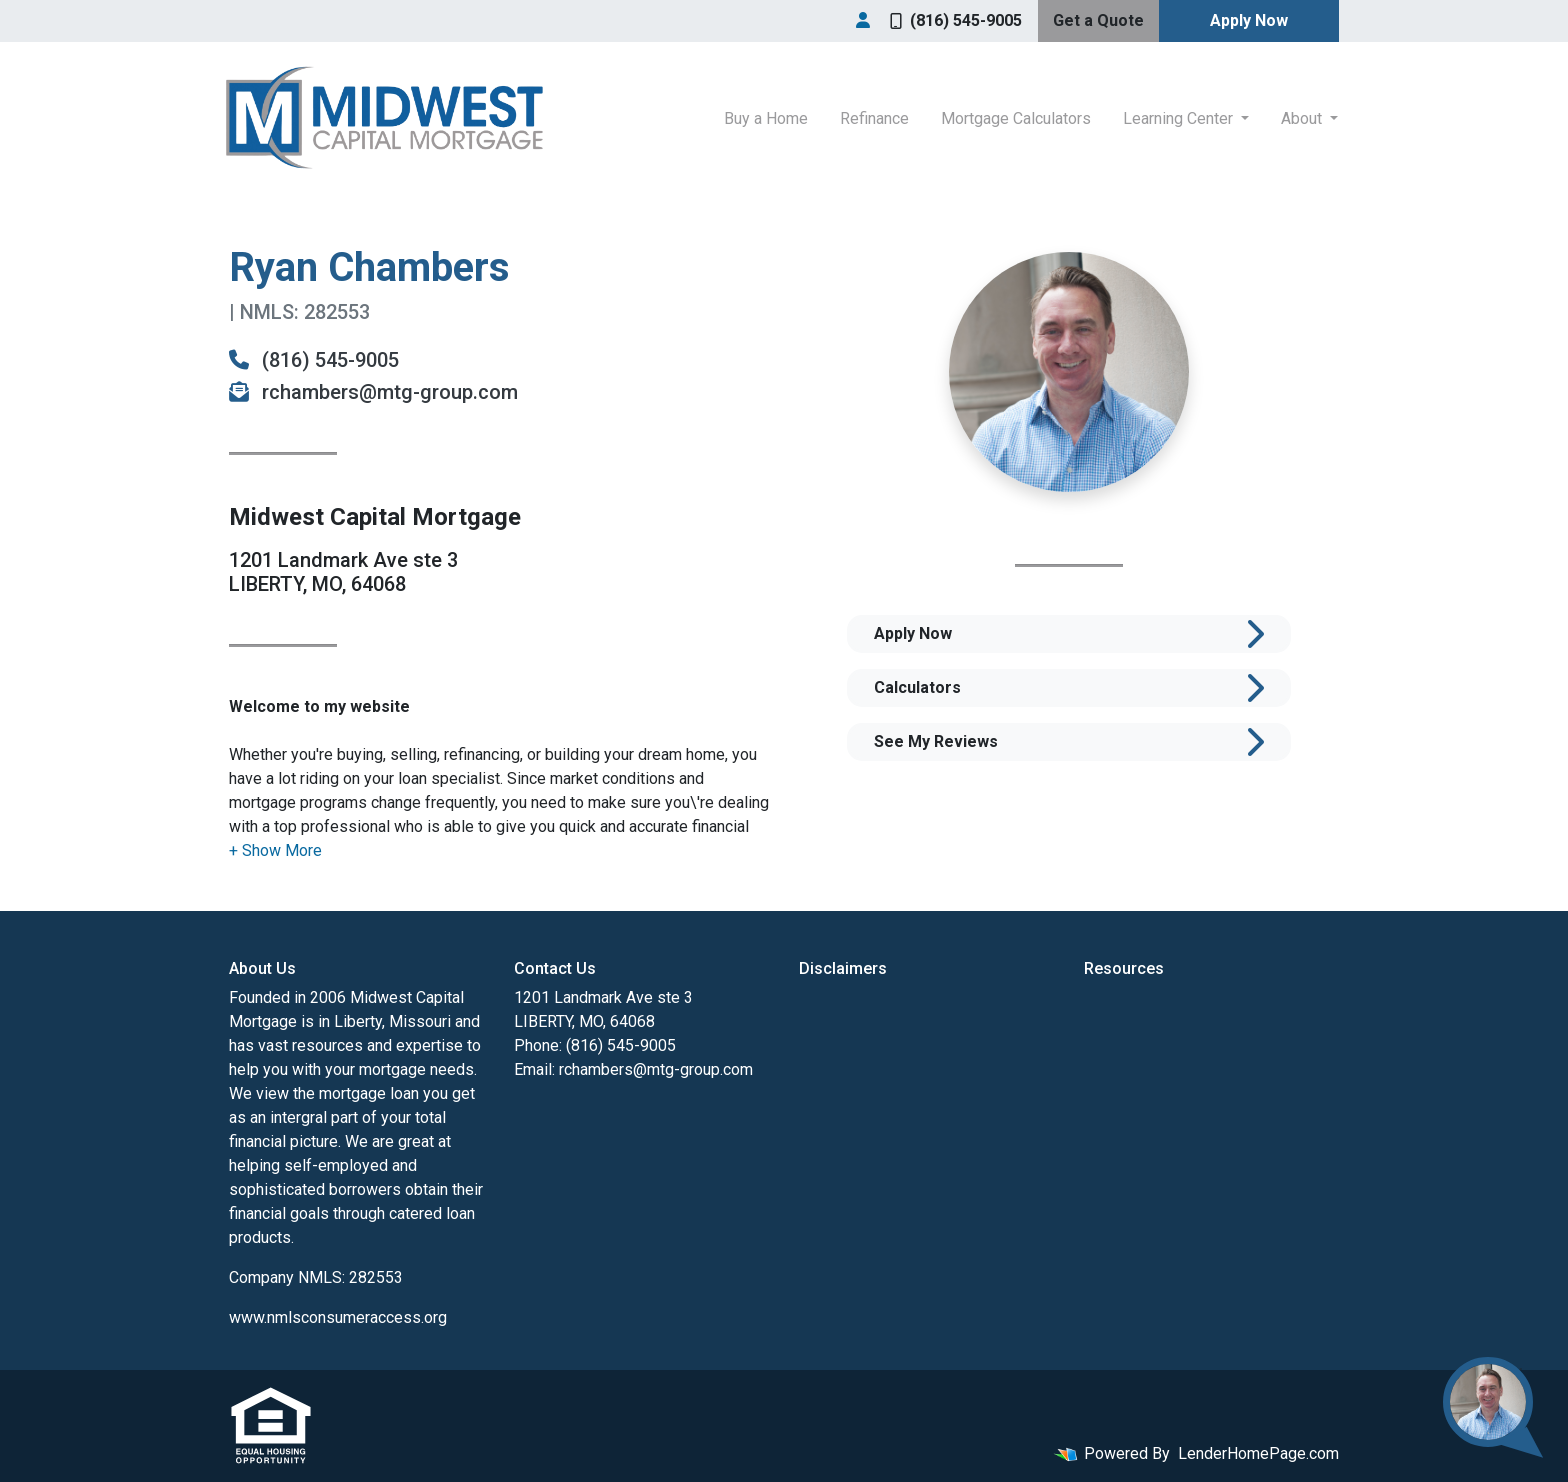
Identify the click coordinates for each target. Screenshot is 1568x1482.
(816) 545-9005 (956, 20)
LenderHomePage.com (1258, 1453)
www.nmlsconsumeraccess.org (338, 1317)
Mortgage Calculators (1016, 118)
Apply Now (1249, 20)
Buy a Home (766, 118)
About (1303, 118)
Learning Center (1180, 118)
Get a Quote (1098, 20)
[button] (275, 850)
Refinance (874, 118)
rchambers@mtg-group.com (373, 392)
